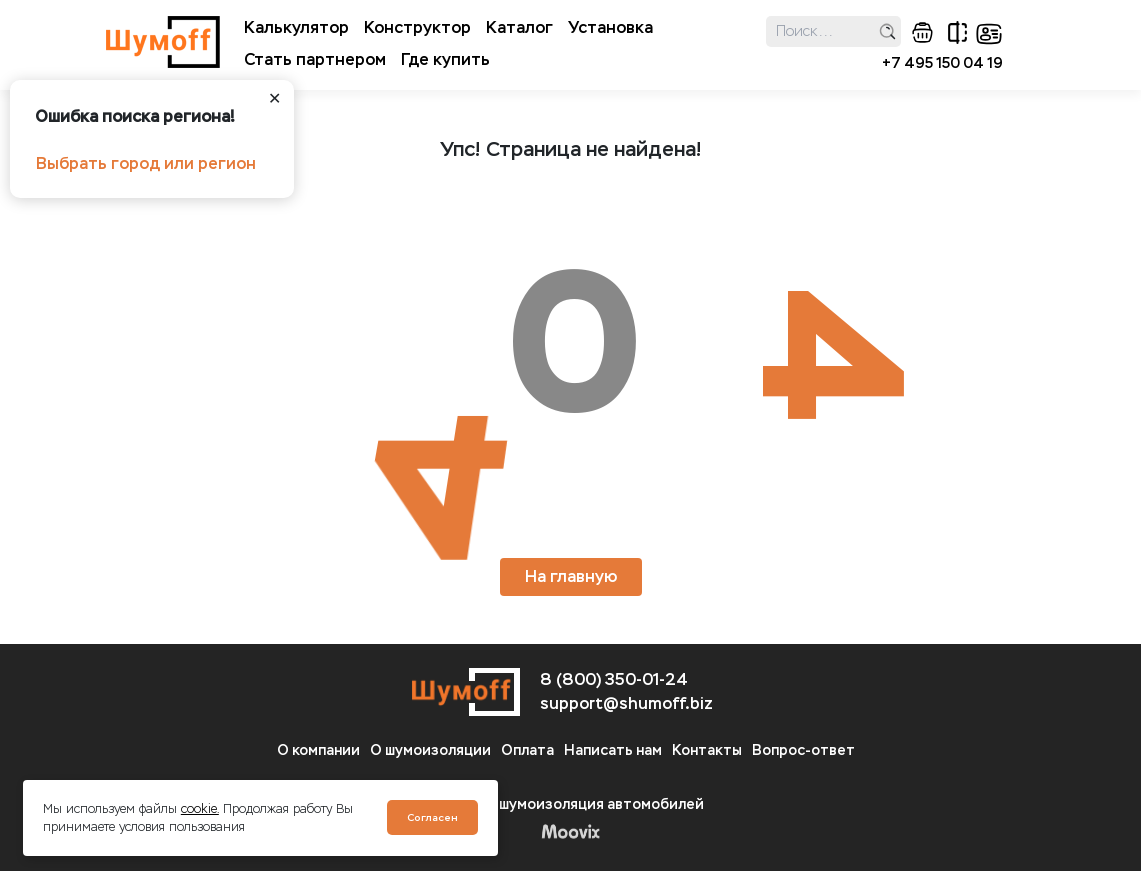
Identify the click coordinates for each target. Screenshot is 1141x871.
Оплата (527, 750)
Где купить (445, 59)
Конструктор (417, 27)
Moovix (570, 831)
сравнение (957, 32)
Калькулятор (296, 27)
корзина (922, 32)
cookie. (200, 809)
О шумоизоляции (430, 750)
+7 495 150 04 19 (942, 63)
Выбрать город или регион (146, 163)
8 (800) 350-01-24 (614, 679)
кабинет (989, 34)
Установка (610, 27)
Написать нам (613, 750)
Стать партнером (315, 59)
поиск (887, 31)
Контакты (707, 750)
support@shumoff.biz (626, 703)
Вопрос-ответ (803, 750)
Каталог (519, 27)
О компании (318, 750)
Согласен (432, 817)
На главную (571, 576)
